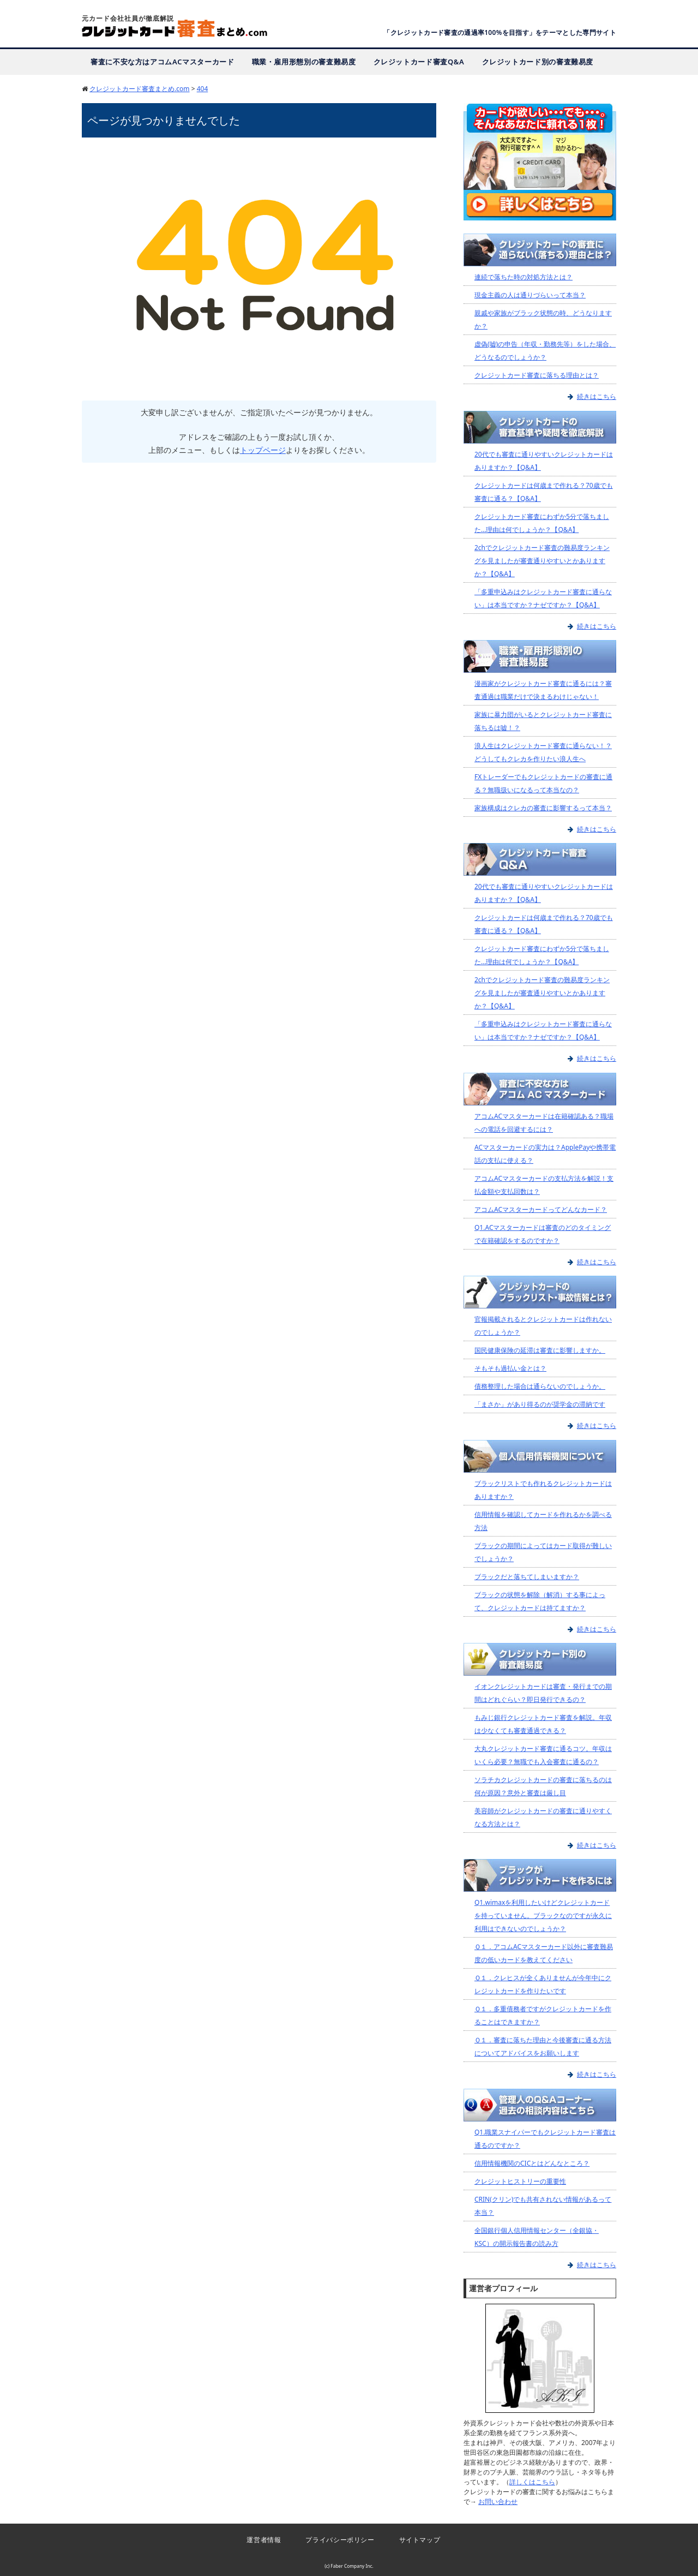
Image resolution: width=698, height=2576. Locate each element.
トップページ (263, 450)
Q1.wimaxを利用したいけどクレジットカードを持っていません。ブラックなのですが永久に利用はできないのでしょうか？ (543, 1915)
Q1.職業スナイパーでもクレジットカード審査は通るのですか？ (545, 2138)
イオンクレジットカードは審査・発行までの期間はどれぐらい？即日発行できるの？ (543, 1692)
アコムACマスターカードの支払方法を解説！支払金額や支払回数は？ (543, 1184)
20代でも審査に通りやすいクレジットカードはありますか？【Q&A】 (543, 460)
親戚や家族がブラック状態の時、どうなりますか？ (543, 319)
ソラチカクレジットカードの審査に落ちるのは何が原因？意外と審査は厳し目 (543, 1785)
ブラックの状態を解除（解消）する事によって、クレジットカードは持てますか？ (539, 1600)
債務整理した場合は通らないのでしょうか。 (539, 1386)
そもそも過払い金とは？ (510, 1368)
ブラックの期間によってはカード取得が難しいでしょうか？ (543, 1551)
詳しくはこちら (532, 2481)
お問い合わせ (498, 2501)
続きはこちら (596, 396)
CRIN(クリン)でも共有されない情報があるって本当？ (542, 2205)
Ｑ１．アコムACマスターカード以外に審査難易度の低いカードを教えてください (543, 1953)
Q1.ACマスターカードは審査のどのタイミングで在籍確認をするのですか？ (542, 1233)
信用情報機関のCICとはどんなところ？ (531, 2162)
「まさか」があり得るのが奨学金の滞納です (539, 1404)
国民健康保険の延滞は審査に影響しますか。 (539, 1350)
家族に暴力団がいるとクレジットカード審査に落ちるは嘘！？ (543, 720)
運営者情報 (256, 2539)
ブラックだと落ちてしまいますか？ (526, 1576)
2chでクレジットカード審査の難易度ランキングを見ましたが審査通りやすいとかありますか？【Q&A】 (542, 560)
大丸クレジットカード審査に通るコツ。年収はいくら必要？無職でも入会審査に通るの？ (543, 1754)
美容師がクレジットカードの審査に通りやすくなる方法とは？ (543, 1817)
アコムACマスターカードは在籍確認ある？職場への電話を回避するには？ (543, 1122)
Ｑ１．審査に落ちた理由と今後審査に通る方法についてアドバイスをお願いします (542, 2046)
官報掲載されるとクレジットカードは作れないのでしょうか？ (543, 1325)
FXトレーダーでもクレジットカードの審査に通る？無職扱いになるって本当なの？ (543, 783)
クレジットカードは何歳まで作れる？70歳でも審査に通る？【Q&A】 (543, 491)
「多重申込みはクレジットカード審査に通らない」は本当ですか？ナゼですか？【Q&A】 (543, 598)
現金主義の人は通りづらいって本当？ (530, 295)
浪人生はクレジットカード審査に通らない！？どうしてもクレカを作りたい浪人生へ (543, 751)
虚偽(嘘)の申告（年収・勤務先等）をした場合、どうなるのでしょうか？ (545, 350)
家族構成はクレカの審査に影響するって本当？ (543, 807)
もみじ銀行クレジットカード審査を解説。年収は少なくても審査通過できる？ (543, 1723)
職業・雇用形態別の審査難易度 (304, 61)
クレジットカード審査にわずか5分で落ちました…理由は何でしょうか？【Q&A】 (541, 522)
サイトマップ (425, 2539)
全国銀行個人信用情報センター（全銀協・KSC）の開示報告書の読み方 (536, 2236)
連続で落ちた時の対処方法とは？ (523, 277)
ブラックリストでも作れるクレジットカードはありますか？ (543, 1489)
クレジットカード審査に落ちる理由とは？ (536, 375)
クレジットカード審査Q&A (419, 61)
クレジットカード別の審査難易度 (538, 61)
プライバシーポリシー (338, 2539)
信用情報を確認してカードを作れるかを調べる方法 (543, 1520)
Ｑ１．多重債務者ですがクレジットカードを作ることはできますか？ (542, 2015)
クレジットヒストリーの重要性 (520, 2180)
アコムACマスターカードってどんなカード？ (540, 1209)
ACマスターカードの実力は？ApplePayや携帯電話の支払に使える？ (545, 1153)
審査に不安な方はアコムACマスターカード (162, 61)
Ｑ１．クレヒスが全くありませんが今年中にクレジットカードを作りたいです (542, 1984)
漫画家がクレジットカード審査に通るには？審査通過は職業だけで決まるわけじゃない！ (543, 689)
